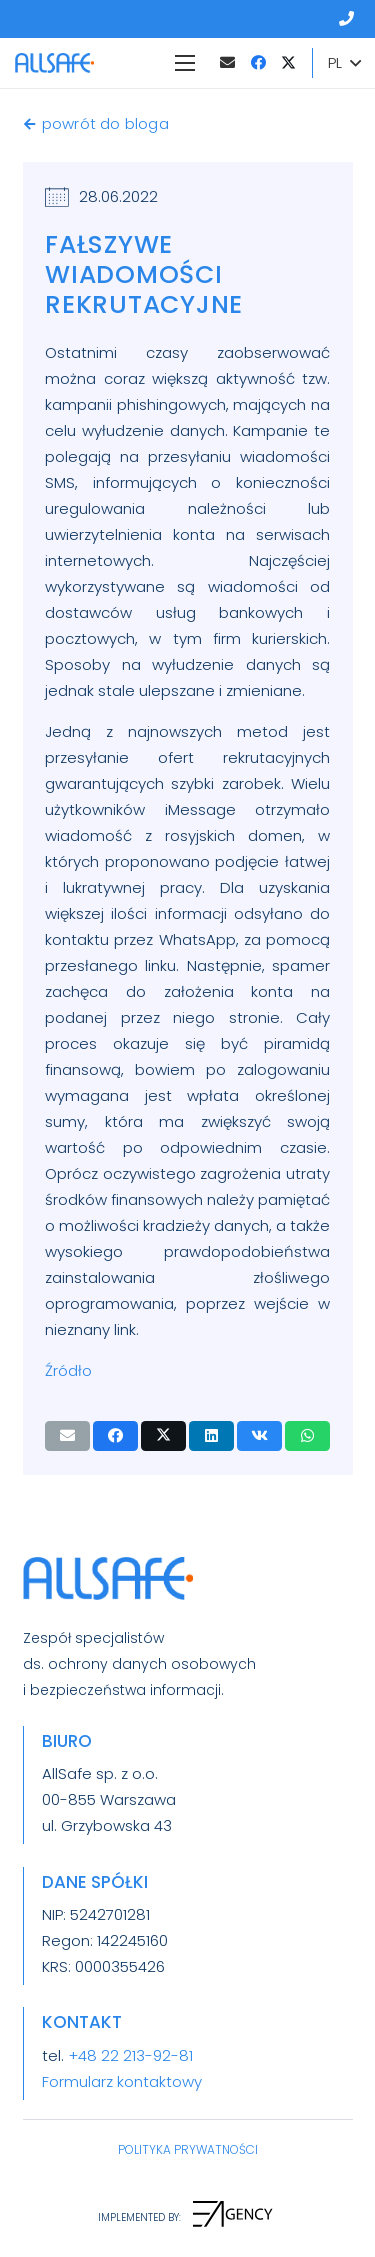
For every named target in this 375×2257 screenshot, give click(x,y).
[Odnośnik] (349, 18)
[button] (344, 63)
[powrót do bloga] (32, 124)
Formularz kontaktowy (122, 2081)
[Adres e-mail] (227, 63)
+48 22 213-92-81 (130, 2055)
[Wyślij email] (67, 1436)
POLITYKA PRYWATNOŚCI (188, 2149)
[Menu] (185, 63)
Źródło (68, 1370)
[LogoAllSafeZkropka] (54, 63)
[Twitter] (288, 63)
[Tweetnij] (163, 1436)
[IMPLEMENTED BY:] (139, 2218)
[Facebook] (258, 63)
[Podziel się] (115, 1436)
